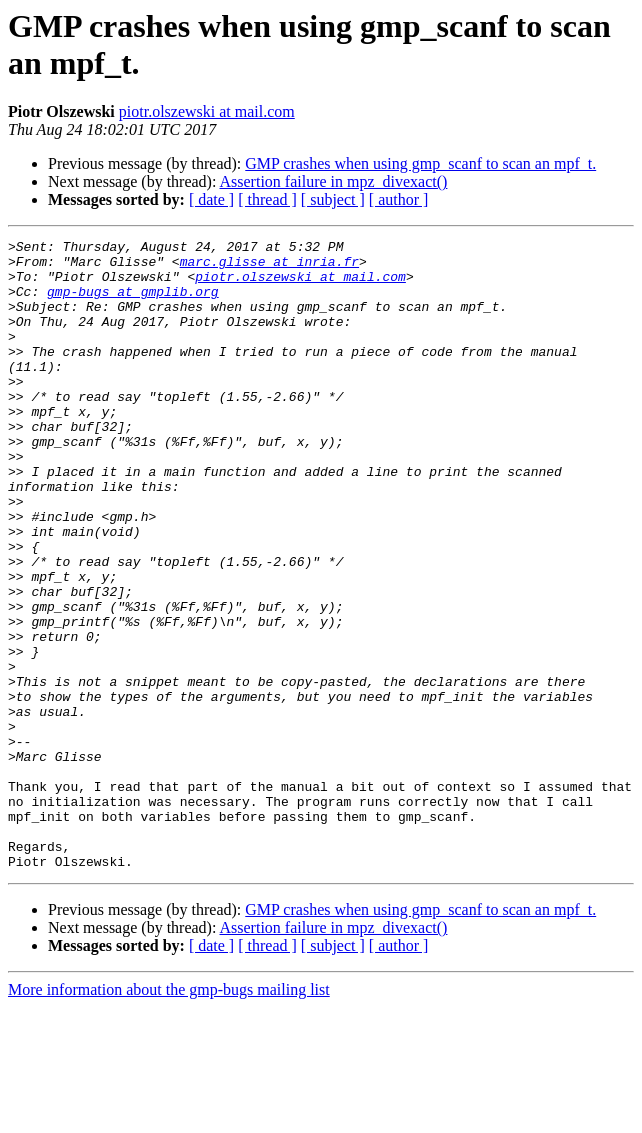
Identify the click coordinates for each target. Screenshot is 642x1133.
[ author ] (399, 199)
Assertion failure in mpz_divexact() (334, 181)
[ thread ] (267, 199)
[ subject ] (333, 199)
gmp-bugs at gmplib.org (133, 303)
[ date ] (211, 199)
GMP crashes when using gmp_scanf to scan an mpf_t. (420, 163)
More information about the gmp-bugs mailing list (169, 1115)
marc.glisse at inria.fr (269, 267)
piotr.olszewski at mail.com (207, 111)
